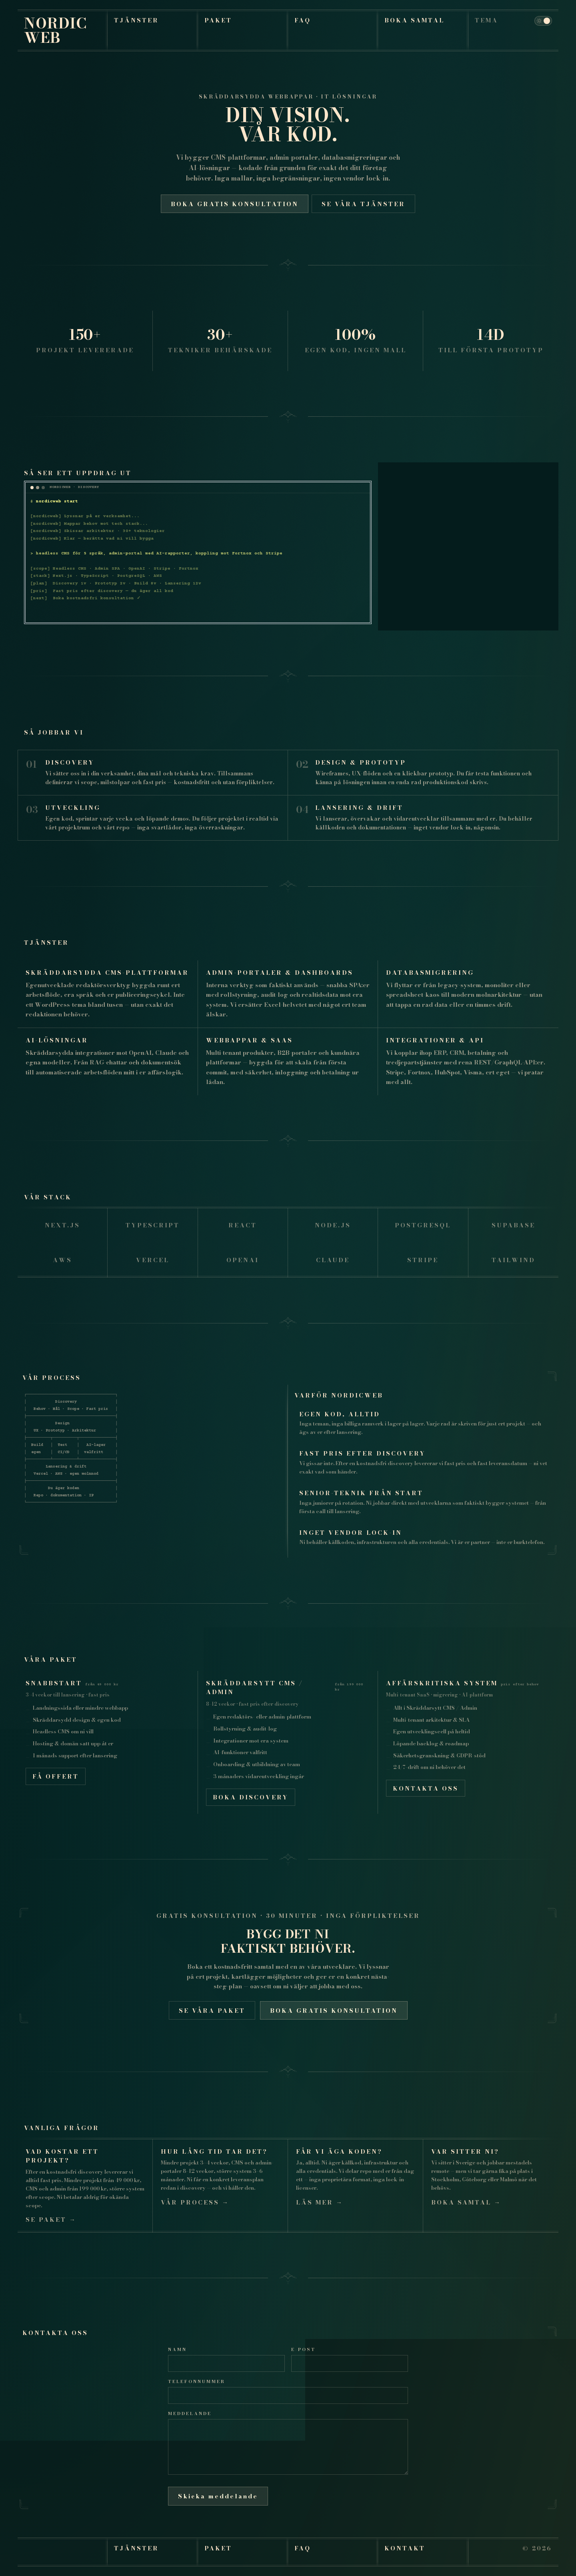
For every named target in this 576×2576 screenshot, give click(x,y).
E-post (303, 2349)
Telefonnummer (196, 2381)
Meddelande (190, 2413)
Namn (177, 2349)
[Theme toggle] (543, 21)
